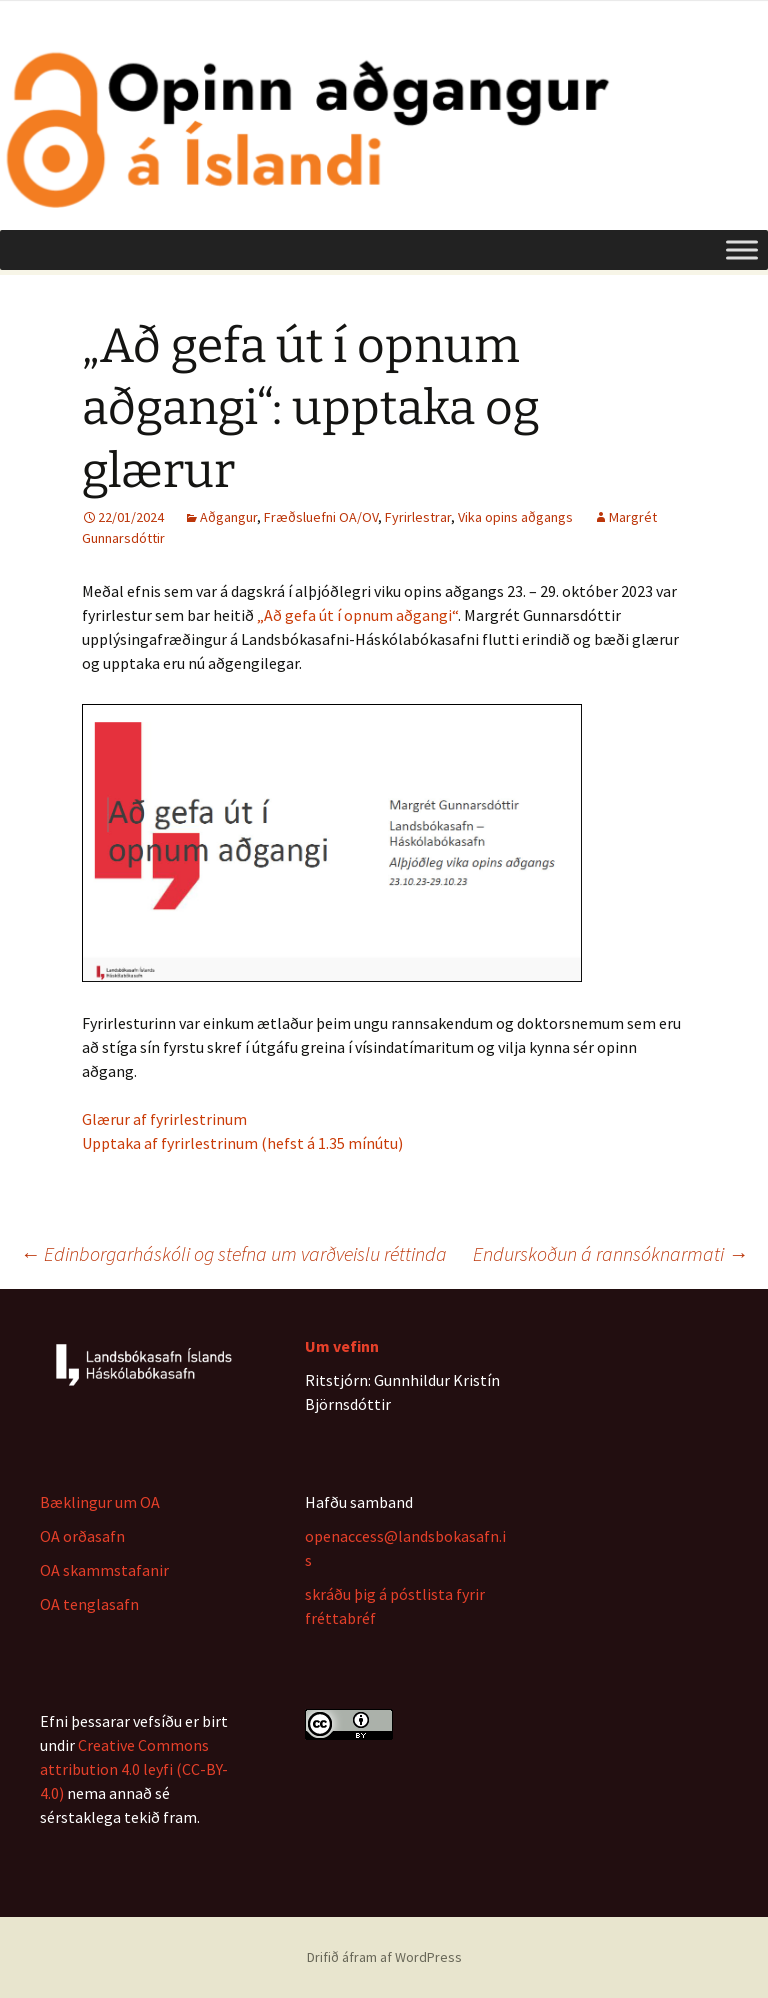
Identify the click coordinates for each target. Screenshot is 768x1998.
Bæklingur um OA (100, 1502)
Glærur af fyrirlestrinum (164, 1119)
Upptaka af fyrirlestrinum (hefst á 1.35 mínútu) (242, 1143)
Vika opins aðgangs (515, 517)
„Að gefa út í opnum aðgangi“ (357, 615)
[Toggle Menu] (742, 249)
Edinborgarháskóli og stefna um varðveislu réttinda (233, 1253)
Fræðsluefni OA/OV (321, 517)
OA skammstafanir (104, 1570)
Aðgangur (228, 517)
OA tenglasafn (89, 1604)
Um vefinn (342, 1346)
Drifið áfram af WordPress (384, 1957)
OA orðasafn (82, 1536)
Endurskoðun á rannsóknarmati (610, 1253)
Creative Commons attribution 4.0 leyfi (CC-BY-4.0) (134, 1769)
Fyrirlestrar (418, 517)
